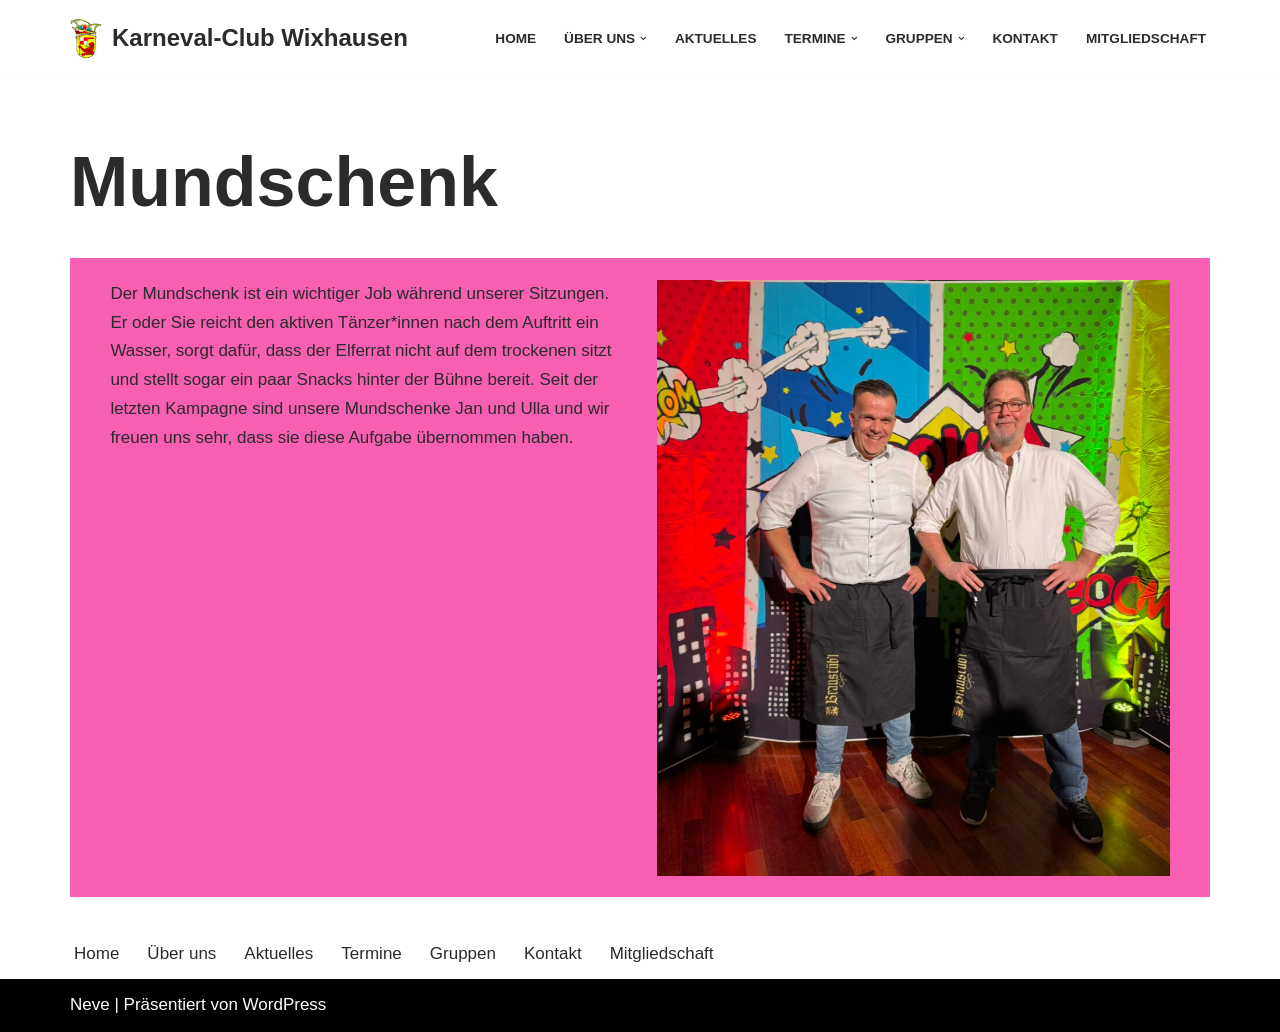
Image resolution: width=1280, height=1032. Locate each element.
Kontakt (1024, 38)
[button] (643, 38)
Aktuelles (716, 38)
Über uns (181, 953)
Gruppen (463, 953)
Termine (371, 953)
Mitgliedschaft (1146, 38)
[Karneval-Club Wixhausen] (239, 38)
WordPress (285, 1004)
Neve (90, 1004)
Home (515, 38)
